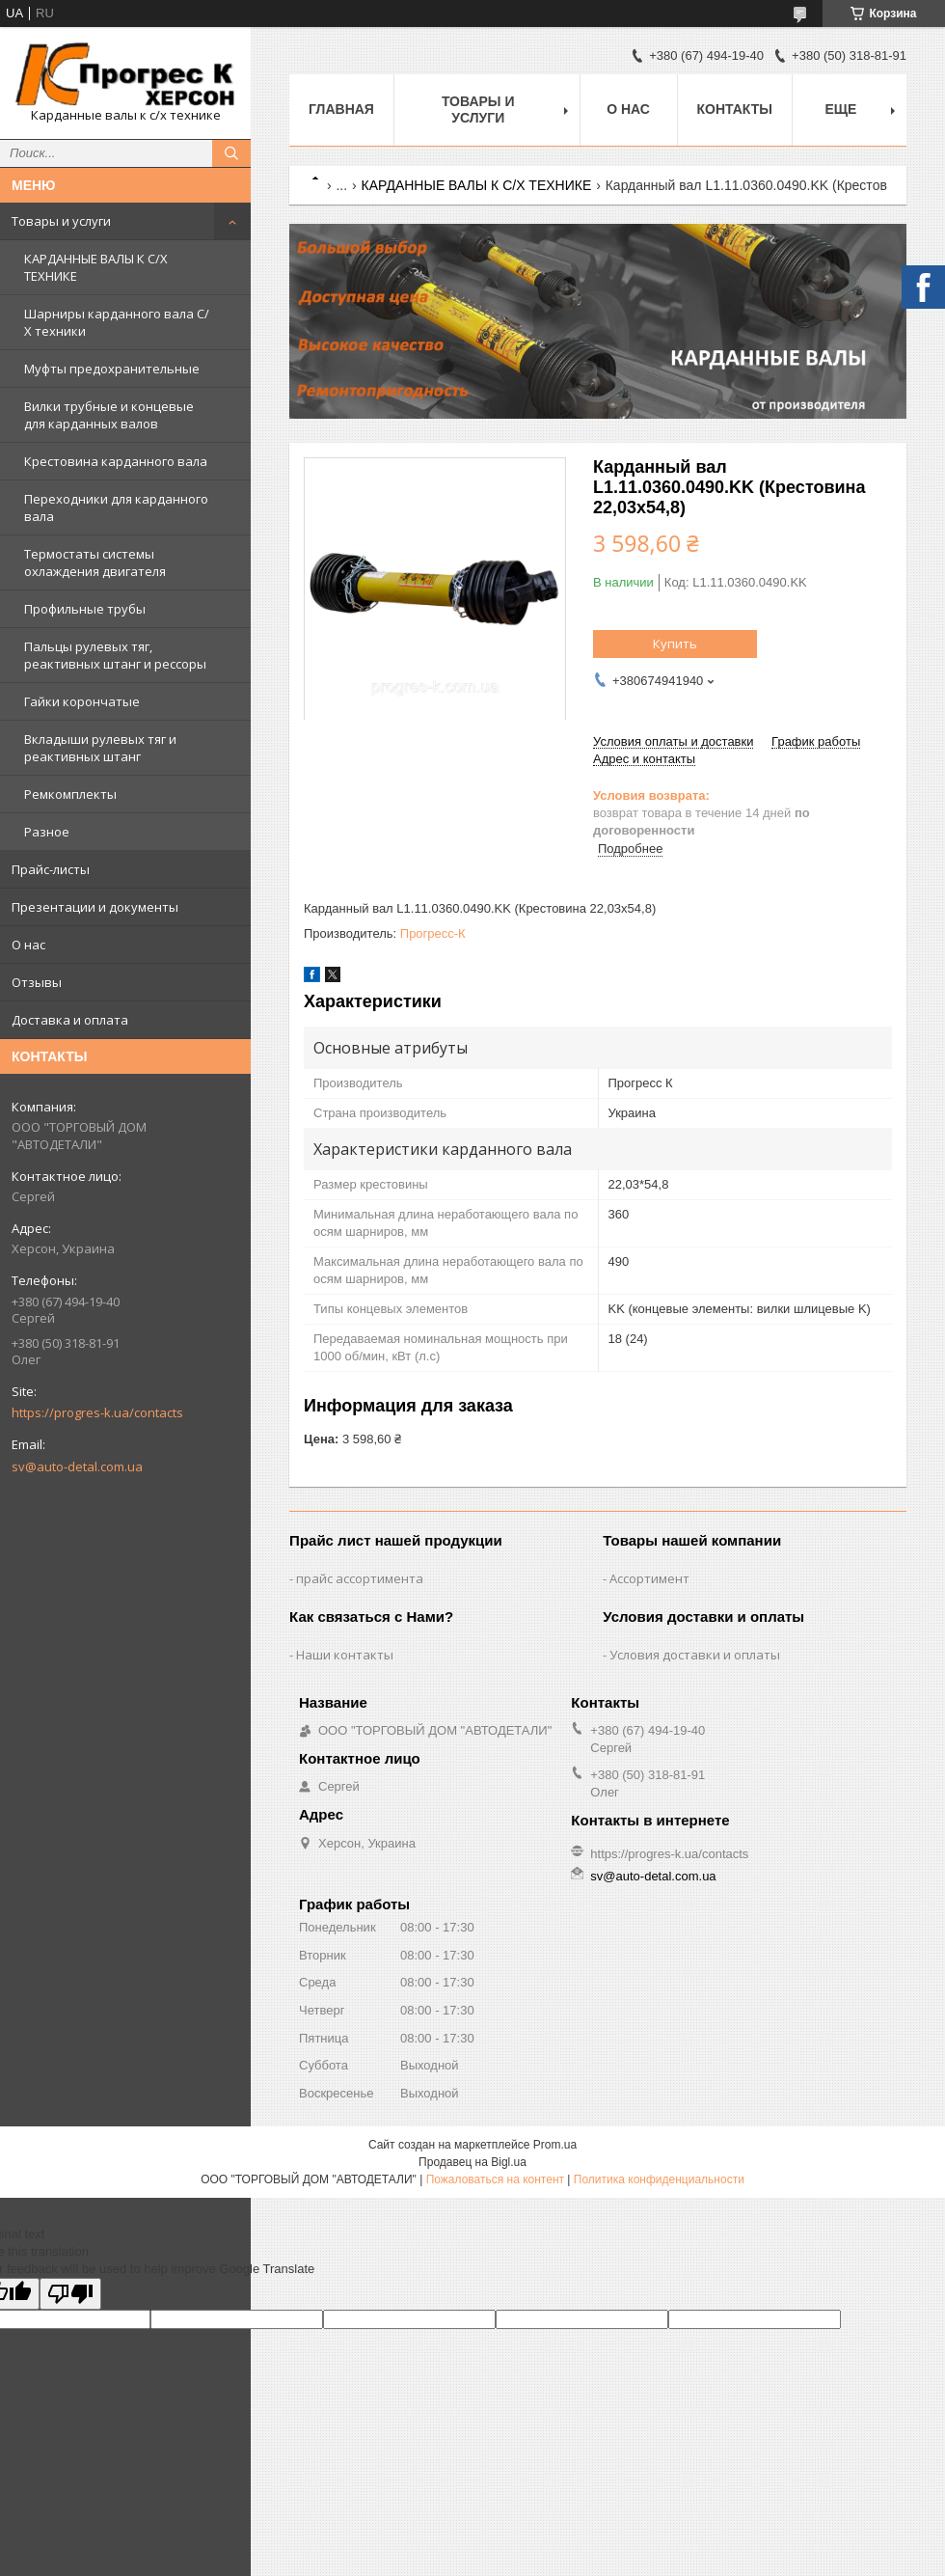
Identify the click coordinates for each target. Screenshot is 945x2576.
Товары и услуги (61, 221)
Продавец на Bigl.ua (472, 2162)
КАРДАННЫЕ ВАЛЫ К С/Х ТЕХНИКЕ (96, 267)
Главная (341, 109)
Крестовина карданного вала (115, 461)
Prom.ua (555, 2144)
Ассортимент (649, 1578)
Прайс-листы (51, 869)
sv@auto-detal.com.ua (77, 1466)
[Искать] (231, 153)
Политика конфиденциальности (659, 2179)
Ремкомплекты (70, 794)
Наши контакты (344, 1654)
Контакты (734, 109)
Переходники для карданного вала (116, 507)
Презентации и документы (95, 907)
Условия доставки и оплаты (694, 1654)
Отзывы (37, 982)
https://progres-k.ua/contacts (97, 1412)
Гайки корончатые (82, 701)
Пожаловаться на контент (495, 2179)
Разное (46, 831)
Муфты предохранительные (112, 368)
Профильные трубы (85, 608)
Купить (675, 643)
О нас (28, 944)
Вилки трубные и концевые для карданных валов (109, 414)
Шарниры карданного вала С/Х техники (116, 322)
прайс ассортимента (359, 1578)
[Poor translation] (70, 2294)
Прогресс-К (433, 933)
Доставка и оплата (70, 1019)
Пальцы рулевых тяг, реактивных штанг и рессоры (115, 655)
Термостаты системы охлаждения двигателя (95, 562)
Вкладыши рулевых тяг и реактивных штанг (100, 747)
